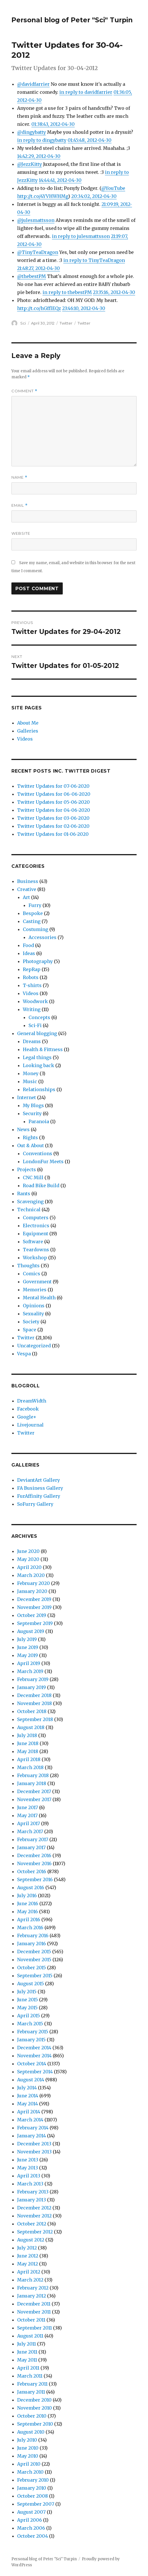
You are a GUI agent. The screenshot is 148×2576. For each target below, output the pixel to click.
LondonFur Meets (43, 1161)
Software (33, 1241)
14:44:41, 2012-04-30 (60, 180)
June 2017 (27, 1807)
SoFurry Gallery (35, 1504)
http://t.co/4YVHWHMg (42, 196)
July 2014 (27, 2087)
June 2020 (28, 1551)
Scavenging (30, 1201)
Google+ (27, 1417)
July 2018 (27, 1735)
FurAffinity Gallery (38, 1496)
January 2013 (31, 2200)
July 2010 (27, 2440)
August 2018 (30, 1727)
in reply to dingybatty (41, 140)
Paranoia (39, 1121)
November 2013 (34, 2152)
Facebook (28, 1409)
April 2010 (28, 2464)
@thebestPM (31, 276)
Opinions (33, 1305)
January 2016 (31, 1943)
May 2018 (27, 1751)
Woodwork (35, 1001)
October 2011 (31, 2320)
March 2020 (31, 1575)
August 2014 (30, 2079)
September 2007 (35, 2504)
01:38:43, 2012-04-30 (53, 124)
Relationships (39, 1089)
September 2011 (34, 2328)
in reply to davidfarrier (85, 92)
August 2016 (30, 1887)
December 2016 (34, 1855)
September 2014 (35, 2071)
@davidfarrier (33, 84)
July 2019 (27, 1639)
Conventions (37, 1153)
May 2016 (27, 1911)
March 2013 (30, 2184)
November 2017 (34, 1799)
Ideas (29, 953)
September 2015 (34, 1975)
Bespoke (33, 913)
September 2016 (35, 1879)
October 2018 (31, 1711)
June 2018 (27, 1743)
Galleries (27, 731)
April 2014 (28, 2111)
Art (26, 897)
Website (20, 533)
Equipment (35, 1233)
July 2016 (27, 1895)
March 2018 (30, 1767)
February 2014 (32, 2128)
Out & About (30, 1145)
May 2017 (27, 1815)
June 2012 (27, 2256)
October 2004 (32, 2536)
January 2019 (31, 1687)
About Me (27, 723)
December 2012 (34, 2208)
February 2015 (32, 2031)
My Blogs (33, 1105)
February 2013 (32, 2192)
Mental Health (39, 1297)
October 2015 (31, 1967)
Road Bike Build (41, 1185)
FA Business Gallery (40, 1488)
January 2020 (32, 1591)
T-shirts (32, 985)
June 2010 (27, 2448)
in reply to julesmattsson (81, 236)
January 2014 (31, 2136)
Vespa (24, 1353)
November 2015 (34, 1959)
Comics (31, 1273)
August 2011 (30, 2336)
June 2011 (27, 2352)
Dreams (32, 1041)
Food (28, 945)
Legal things (37, 1057)
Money (30, 1073)
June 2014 (27, 2095)
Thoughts (28, 1265)
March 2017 (30, 1831)
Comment (24, 391)
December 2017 (34, 1791)
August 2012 (30, 2240)
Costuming (35, 929)
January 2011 (31, 2392)
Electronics (36, 1225)
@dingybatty (31, 132)
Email (19, 505)
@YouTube (113, 188)
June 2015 (27, 1999)
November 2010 (34, 2408)
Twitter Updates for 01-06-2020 (53, 834)
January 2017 (31, 1847)
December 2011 (33, 2304)
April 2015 (28, 2015)
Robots (30, 977)
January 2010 (31, 2488)
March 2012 (30, 2280)
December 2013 (34, 2144)
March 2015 (30, 2023)
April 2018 (28, 1759)
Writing (31, 1009)
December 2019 (34, 1599)
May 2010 (27, 2456)
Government (37, 1281)
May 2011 (27, 2360)
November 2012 (34, 2216)
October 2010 (31, 2416)
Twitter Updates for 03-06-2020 (53, 818)
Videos (25, 739)
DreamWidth (31, 1401)
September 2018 (35, 1719)
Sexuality (33, 1313)
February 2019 (32, 1679)
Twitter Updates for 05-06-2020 (53, 802)
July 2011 (26, 2344)
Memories (34, 1289)
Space (29, 1329)
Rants (23, 1193)
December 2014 (34, 2047)
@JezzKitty (29, 164)
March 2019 (30, 1671)
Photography (38, 961)
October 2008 (32, 2496)
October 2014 (31, 2063)
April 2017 (28, 1823)
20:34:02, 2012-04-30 (94, 196)
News (23, 1129)
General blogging (37, 1033)
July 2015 (27, 1991)
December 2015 (34, 1951)
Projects (26, 1169)
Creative (26, 889)
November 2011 (34, 2312)
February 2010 (33, 2480)
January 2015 (31, 2039)
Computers (35, 1217)
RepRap (31, 969)
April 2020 (29, 1567)
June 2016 (27, 1903)
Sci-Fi (35, 1025)
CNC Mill (33, 1177)
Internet (26, 1097)
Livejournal (30, 1425)
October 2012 (31, 2224)
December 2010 (34, 2400)
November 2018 (34, 1703)
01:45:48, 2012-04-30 (89, 140)
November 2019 (34, 1607)
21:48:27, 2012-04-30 (38, 268)
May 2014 (27, 2103)
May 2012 (27, 2264)
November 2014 (34, 2055)
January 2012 (31, 2296)
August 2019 (30, 1631)
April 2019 (28, 1663)
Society (31, 1321)
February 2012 (32, 2288)
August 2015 (30, 1983)
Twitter (66, 323)
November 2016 (34, 1863)
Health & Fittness (43, 1049)
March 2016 (30, 1927)
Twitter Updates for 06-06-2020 (53, 794)
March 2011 (29, 2376)
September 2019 (35, 1623)
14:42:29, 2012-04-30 (38, 156)
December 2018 (34, 1695)
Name (19, 477)
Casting (31, 921)
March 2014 (30, 2120)
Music (30, 1081)
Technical (28, 1209)
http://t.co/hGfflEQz (39, 308)
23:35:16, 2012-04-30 (114, 292)
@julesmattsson (35, 220)
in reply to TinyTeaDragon (94, 260)
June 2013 (27, 2160)
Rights (30, 1137)
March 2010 (30, 2472)
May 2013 (27, 2168)
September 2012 (35, 2232)
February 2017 (32, 1839)
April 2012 (28, 2272)
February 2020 (33, 1583)
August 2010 (30, 2432)
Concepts (39, 1017)
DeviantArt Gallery (38, 1480)
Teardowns (36, 1249)
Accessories (42, 937)
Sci (23, 323)
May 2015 (27, 2007)
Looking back (38, 1065)
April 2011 (28, 2368)
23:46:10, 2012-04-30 (83, 308)
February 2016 (32, 1935)
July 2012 (27, 2248)
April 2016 (28, 1919)
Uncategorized (34, 1345)
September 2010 (35, 2424)
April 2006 (29, 2520)
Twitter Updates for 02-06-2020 (53, 826)
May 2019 (27, 1655)
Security (32, 1113)
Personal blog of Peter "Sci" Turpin (72, 20)
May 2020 (28, 1559)
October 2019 (31, 1615)
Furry (35, 905)
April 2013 (28, 2176)
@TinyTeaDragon (37, 252)
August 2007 (31, 2512)
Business (27, 881)
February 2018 (33, 1775)
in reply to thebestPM (67, 292)
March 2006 (31, 2528)
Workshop (35, 1257)
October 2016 (31, 1871)
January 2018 (31, 1783)
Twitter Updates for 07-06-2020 (53, 786)
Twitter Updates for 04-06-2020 (53, 810)
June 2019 (27, 1647)
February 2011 (32, 2384)
